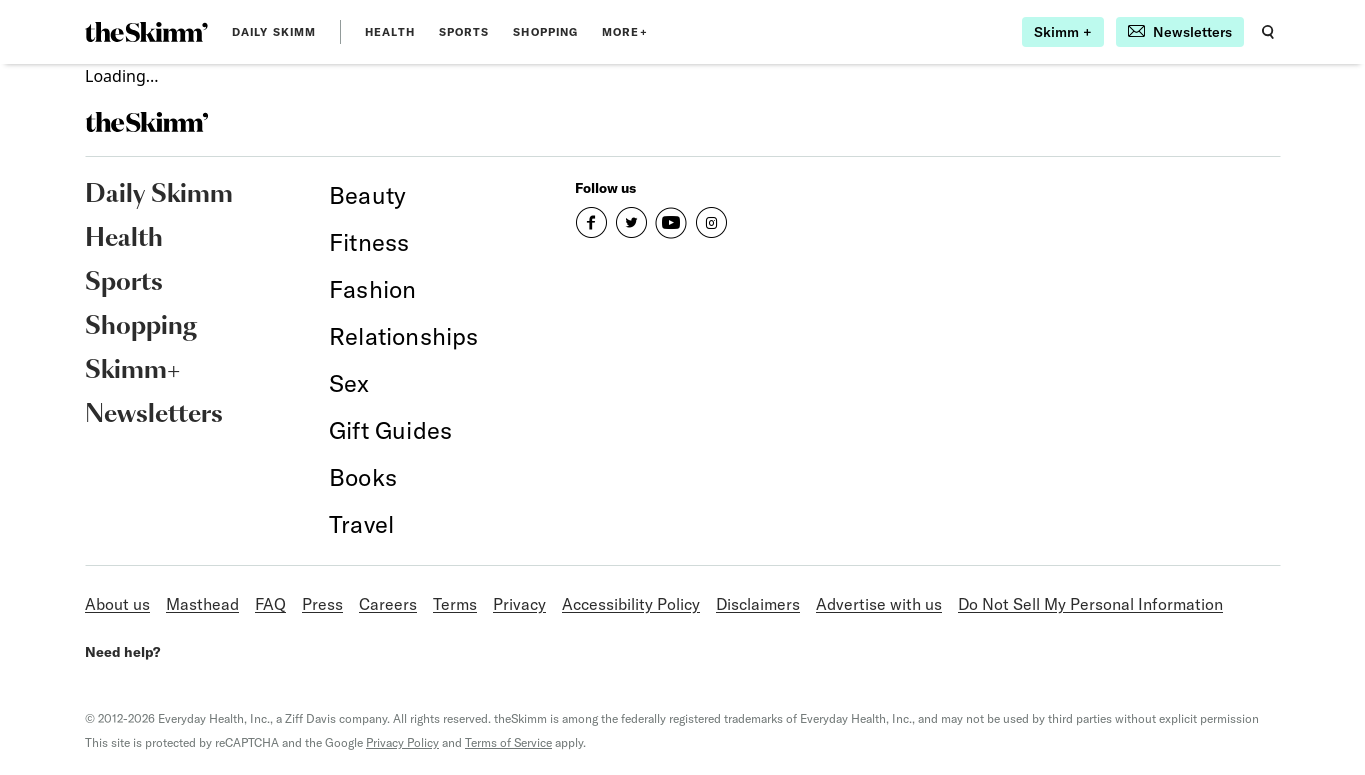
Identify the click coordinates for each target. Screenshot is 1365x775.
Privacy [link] (519, 604)
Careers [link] (388, 604)
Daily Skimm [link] (274, 32)
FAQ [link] (270, 604)
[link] (146, 32)
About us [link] (117, 604)
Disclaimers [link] (758, 604)
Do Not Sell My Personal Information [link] (1090, 604)
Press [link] (322, 604)
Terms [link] (455, 604)
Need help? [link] (122, 652)
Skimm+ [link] (132, 371)
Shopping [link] (545, 32)
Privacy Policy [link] (402, 742)
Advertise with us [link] (879, 604)
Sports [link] (464, 32)
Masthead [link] (202, 604)
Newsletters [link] (154, 415)
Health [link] (390, 32)
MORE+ (625, 32)
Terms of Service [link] (508, 742)
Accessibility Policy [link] (631, 604)
